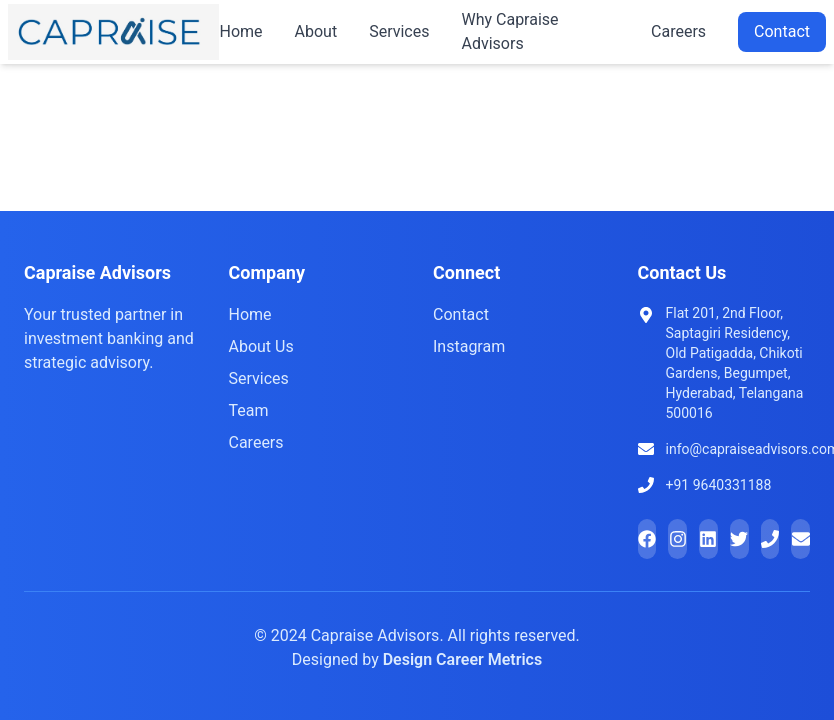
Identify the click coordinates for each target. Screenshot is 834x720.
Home (240, 31)
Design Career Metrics (463, 659)
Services (399, 31)
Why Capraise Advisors (509, 31)
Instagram (469, 346)
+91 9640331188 (719, 485)
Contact (782, 31)
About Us (261, 346)
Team (249, 410)
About (316, 31)
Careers (678, 31)
